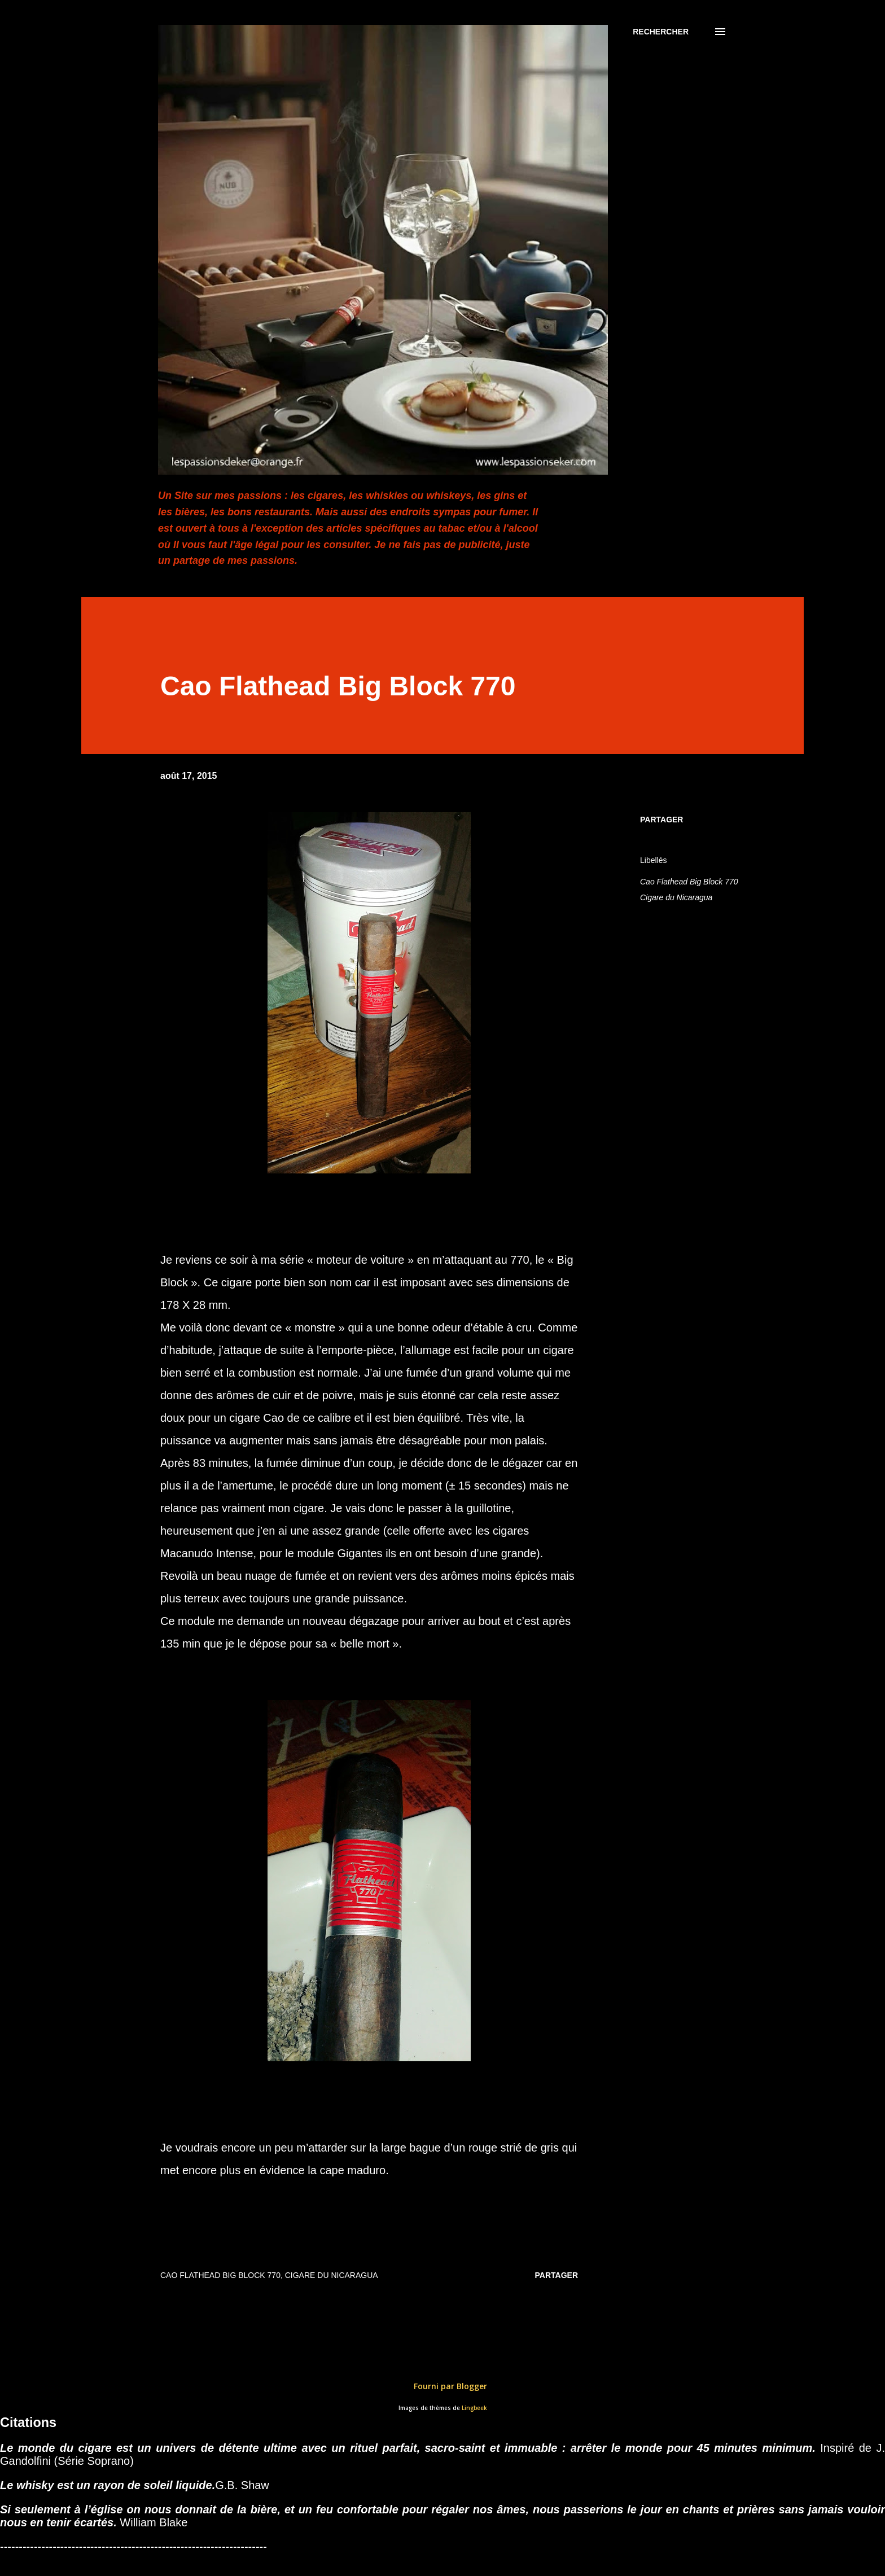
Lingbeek (474, 2408)
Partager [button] (661, 819)
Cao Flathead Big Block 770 (689, 881)
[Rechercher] (661, 31)
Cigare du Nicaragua (676, 897)
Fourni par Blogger (442, 2386)
